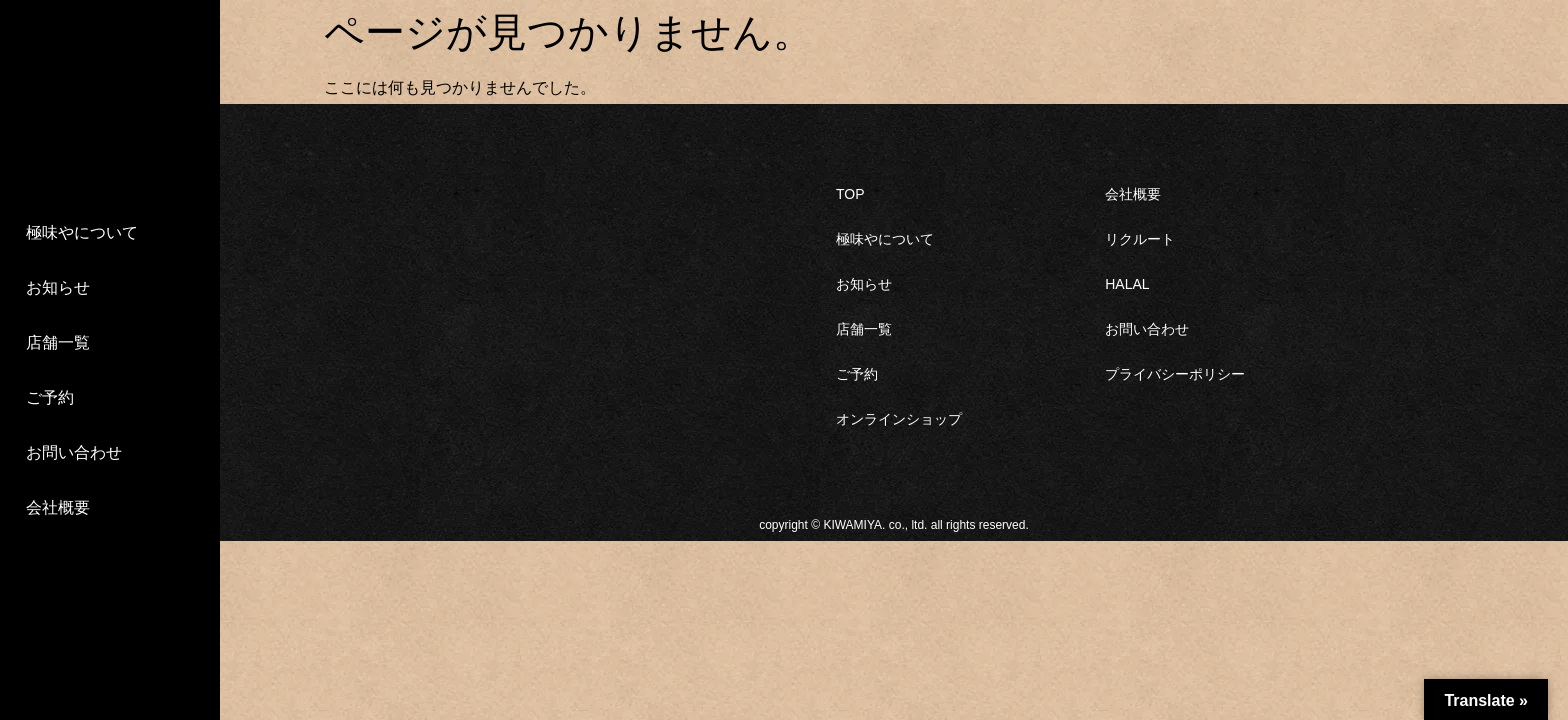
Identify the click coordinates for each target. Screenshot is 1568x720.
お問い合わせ (74, 452)
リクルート (1140, 239)
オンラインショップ (899, 419)
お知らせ (58, 287)
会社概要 (58, 507)
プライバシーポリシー (1175, 374)
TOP (850, 194)
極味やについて (82, 232)
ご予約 (50, 397)
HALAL (1127, 284)
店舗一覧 (58, 342)
